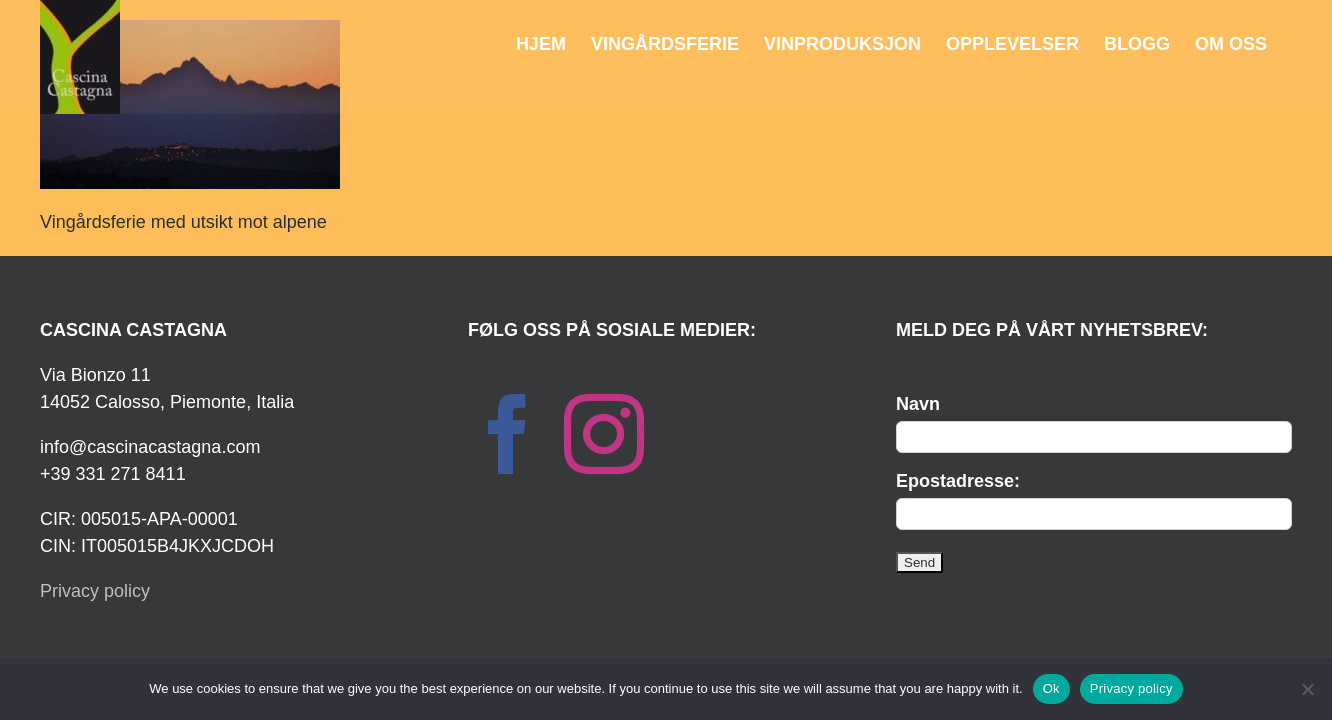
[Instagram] (604, 434)
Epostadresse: (958, 481)
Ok (1051, 688)
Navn (918, 404)
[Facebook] (508, 434)
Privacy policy (95, 591)
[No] (1307, 689)
